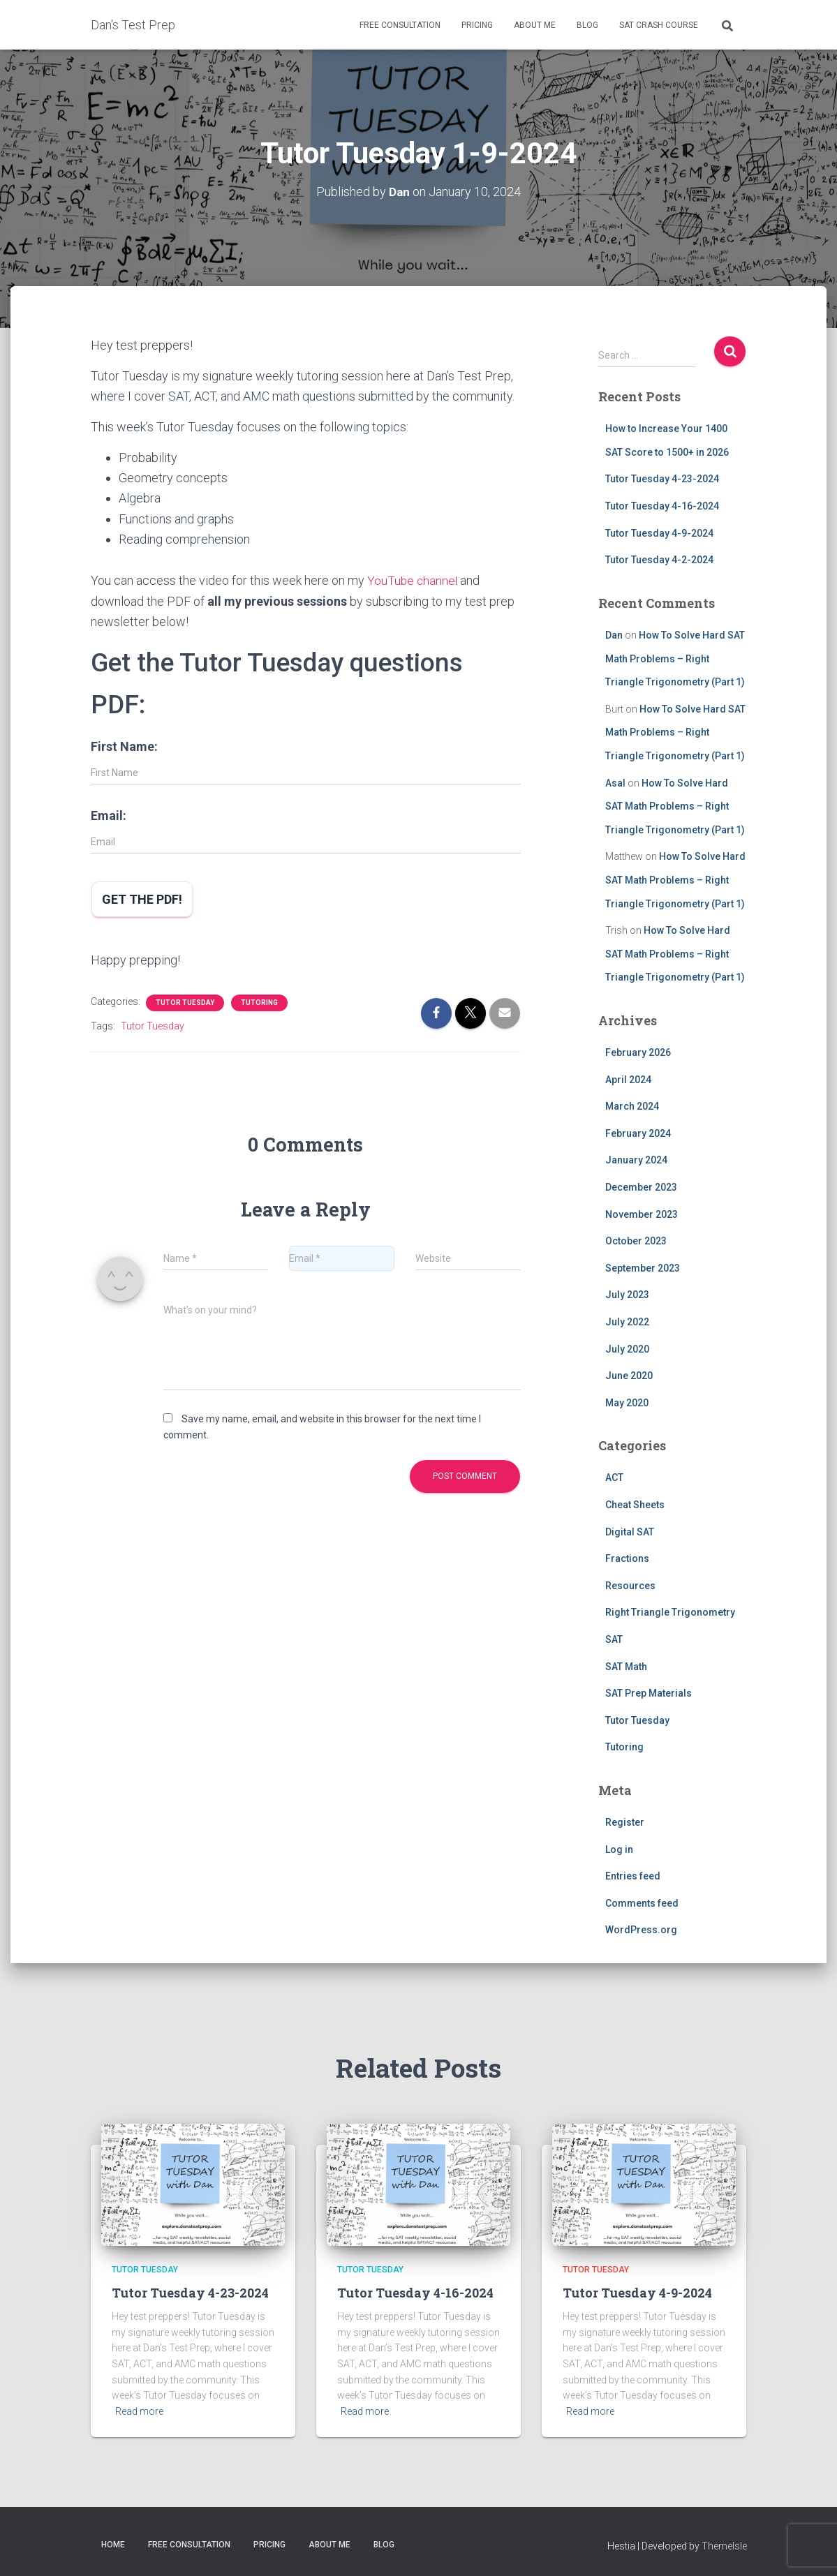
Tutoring (259, 1001)
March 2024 (632, 1105)
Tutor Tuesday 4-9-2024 (659, 532)
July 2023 (627, 1294)
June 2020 (629, 1374)
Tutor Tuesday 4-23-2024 (662, 478)
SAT (614, 1638)
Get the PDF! (142, 898)
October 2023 (636, 1240)
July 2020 (627, 1348)
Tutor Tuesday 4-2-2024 (659, 559)
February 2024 (638, 1132)
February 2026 (638, 1051)
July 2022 (627, 1321)
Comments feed (642, 1902)
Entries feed (632, 1875)
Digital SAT (629, 1531)
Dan (614, 634)
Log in (619, 1848)
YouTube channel (413, 579)
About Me (535, 25)
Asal (615, 782)
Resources (630, 1585)
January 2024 (636, 1159)
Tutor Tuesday (185, 1001)
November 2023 (641, 1213)
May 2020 (627, 1402)
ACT (614, 1477)
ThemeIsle (724, 2545)
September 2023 (642, 1267)
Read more (139, 2410)
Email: (108, 814)
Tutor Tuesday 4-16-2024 (662, 505)
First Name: (124, 745)
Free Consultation (400, 25)
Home (113, 2544)
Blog (587, 25)
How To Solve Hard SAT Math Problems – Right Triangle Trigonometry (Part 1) (675, 658)
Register (624, 1821)
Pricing (477, 25)
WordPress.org (641, 1929)
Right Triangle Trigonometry (670, 1612)
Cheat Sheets (635, 1504)
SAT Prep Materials (648, 1692)
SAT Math (626, 1666)
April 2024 (628, 1079)
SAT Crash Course (658, 25)
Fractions (627, 1557)
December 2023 (641, 1186)
